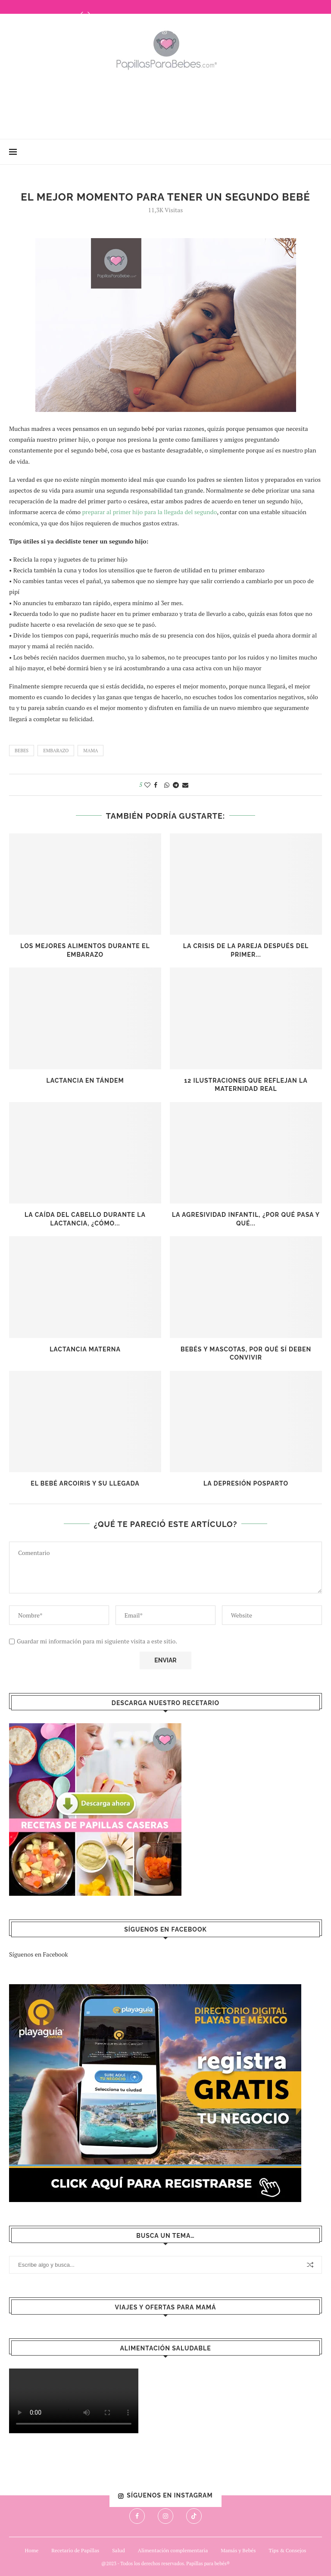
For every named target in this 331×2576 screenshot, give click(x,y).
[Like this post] (147, 785)
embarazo (56, 751)
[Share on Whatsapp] (166, 785)
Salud (118, 2550)
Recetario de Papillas (75, 2550)
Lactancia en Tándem (85, 1080)
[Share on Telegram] (176, 785)
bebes (21, 751)
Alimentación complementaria (173, 2550)
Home (32, 2550)
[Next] (88, 13)
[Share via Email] (185, 785)
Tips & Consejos (287, 2550)
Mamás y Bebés (238, 2550)
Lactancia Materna (85, 1349)
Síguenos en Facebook (38, 1954)
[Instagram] (164, 31)
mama (90, 751)
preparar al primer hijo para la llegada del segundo (149, 512)
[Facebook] (154, 31)
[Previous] (81, 13)
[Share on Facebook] (155, 785)
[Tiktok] (175, 31)
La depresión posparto (245, 1483)
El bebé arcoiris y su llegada (85, 1483)
